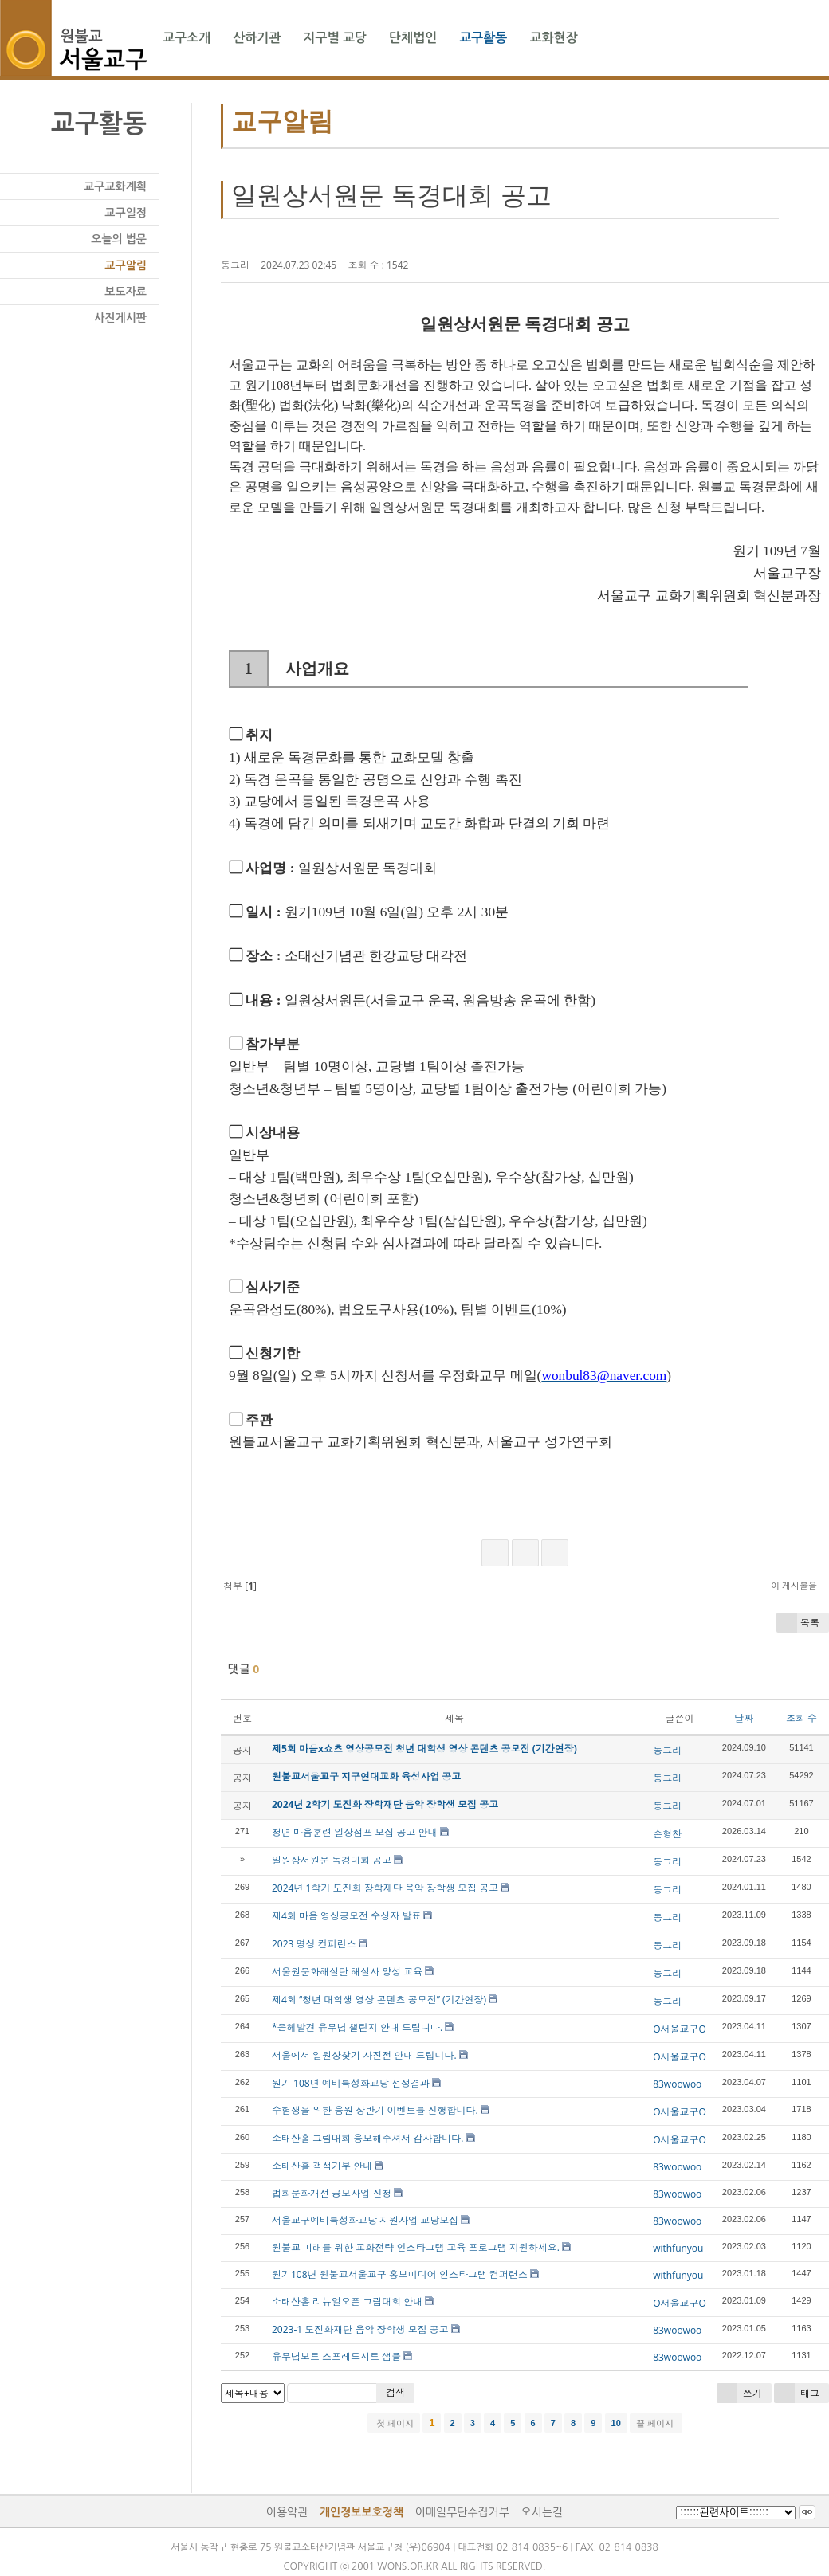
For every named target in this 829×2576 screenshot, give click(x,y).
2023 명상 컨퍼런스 (314, 1944)
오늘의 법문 (119, 239)
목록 (797, 1623)
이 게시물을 (794, 1585)
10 (616, 2423)
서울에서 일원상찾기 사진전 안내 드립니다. (364, 2055)
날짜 (743, 1718)
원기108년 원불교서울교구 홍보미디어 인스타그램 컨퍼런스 (400, 2274)
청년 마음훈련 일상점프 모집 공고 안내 (355, 1832)
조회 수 (801, 1718)
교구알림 (125, 265)
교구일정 (125, 212)
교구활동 (483, 38)
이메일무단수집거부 (462, 2512)
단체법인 (413, 38)
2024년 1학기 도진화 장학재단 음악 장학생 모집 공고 (385, 1888)
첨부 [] (239, 1586)
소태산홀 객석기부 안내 (322, 2166)
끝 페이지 (656, 2423)
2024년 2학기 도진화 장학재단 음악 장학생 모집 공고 (385, 1804)
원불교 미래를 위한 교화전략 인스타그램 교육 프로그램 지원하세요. (416, 2247)
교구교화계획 (115, 186)
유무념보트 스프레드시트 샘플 (336, 2356)
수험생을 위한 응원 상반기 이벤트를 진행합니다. (375, 2110)
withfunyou (678, 2248)
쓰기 (739, 2393)
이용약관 (287, 2512)
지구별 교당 (335, 38)
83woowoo (677, 2084)
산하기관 (257, 38)
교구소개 (186, 38)
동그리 (235, 265)
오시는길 (542, 2512)
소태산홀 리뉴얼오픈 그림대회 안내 (347, 2301)
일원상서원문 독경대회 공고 (391, 195)
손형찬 (667, 1834)
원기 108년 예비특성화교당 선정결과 (351, 2083)
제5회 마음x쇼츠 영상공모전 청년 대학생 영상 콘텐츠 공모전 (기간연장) (424, 1748)
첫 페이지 (394, 2423)
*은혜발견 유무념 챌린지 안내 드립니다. (357, 2027)
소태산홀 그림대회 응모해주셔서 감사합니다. (368, 2138)
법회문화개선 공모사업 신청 (331, 2193)
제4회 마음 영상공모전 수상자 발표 (346, 1916)
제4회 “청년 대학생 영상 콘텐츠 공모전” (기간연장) (379, 1999)
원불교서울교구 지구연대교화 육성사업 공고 (366, 1776)
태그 (796, 2393)
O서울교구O (679, 2029)
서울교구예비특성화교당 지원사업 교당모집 (365, 2220)
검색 (395, 2392)
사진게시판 (120, 317)
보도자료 (125, 291)
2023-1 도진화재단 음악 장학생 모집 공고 (360, 2329)
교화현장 (553, 38)
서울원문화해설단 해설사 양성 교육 (347, 1971)
